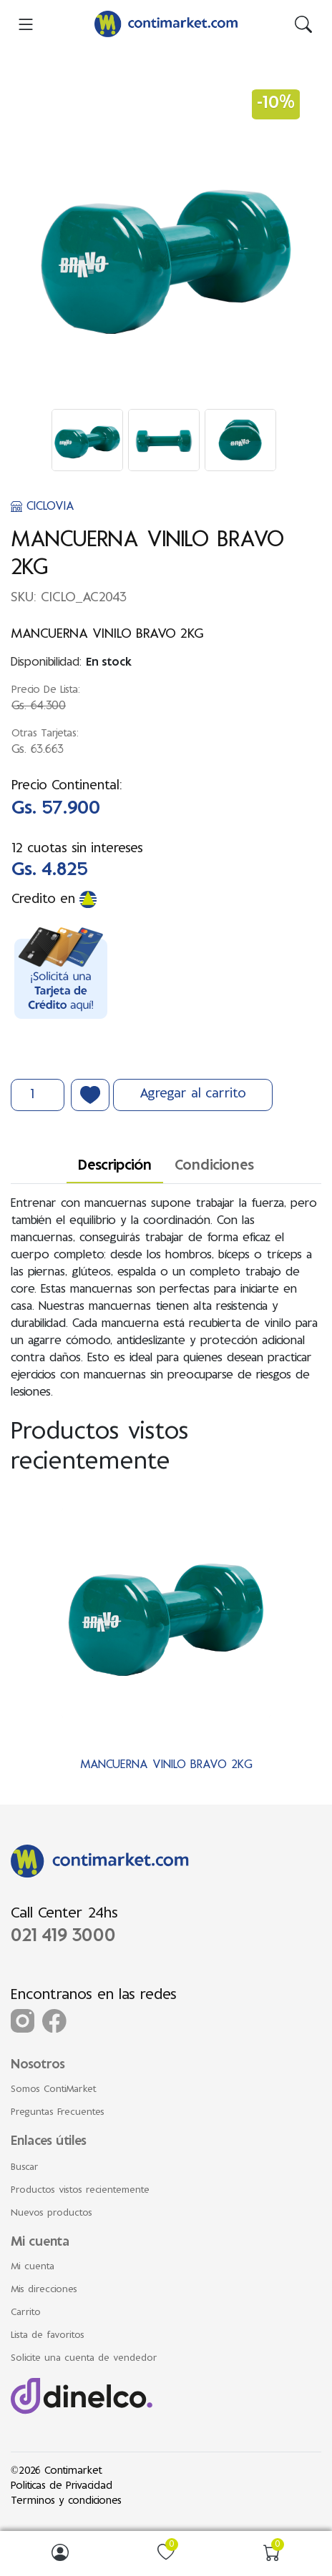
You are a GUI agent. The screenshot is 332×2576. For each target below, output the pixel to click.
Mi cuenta (32, 2267)
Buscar (25, 2168)
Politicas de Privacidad (61, 2486)
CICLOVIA (42, 507)
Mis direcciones (44, 2290)
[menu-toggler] (25, 24)
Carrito (26, 2313)
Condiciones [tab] (214, 1166)
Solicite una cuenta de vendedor (84, 2359)
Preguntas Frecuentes (57, 2113)
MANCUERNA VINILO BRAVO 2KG (166, 1765)
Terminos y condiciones (66, 2501)
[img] (303, 24)
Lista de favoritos (47, 2336)
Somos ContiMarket (54, 2090)
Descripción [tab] (115, 1166)
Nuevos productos (51, 2214)
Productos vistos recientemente (80, 2191)
